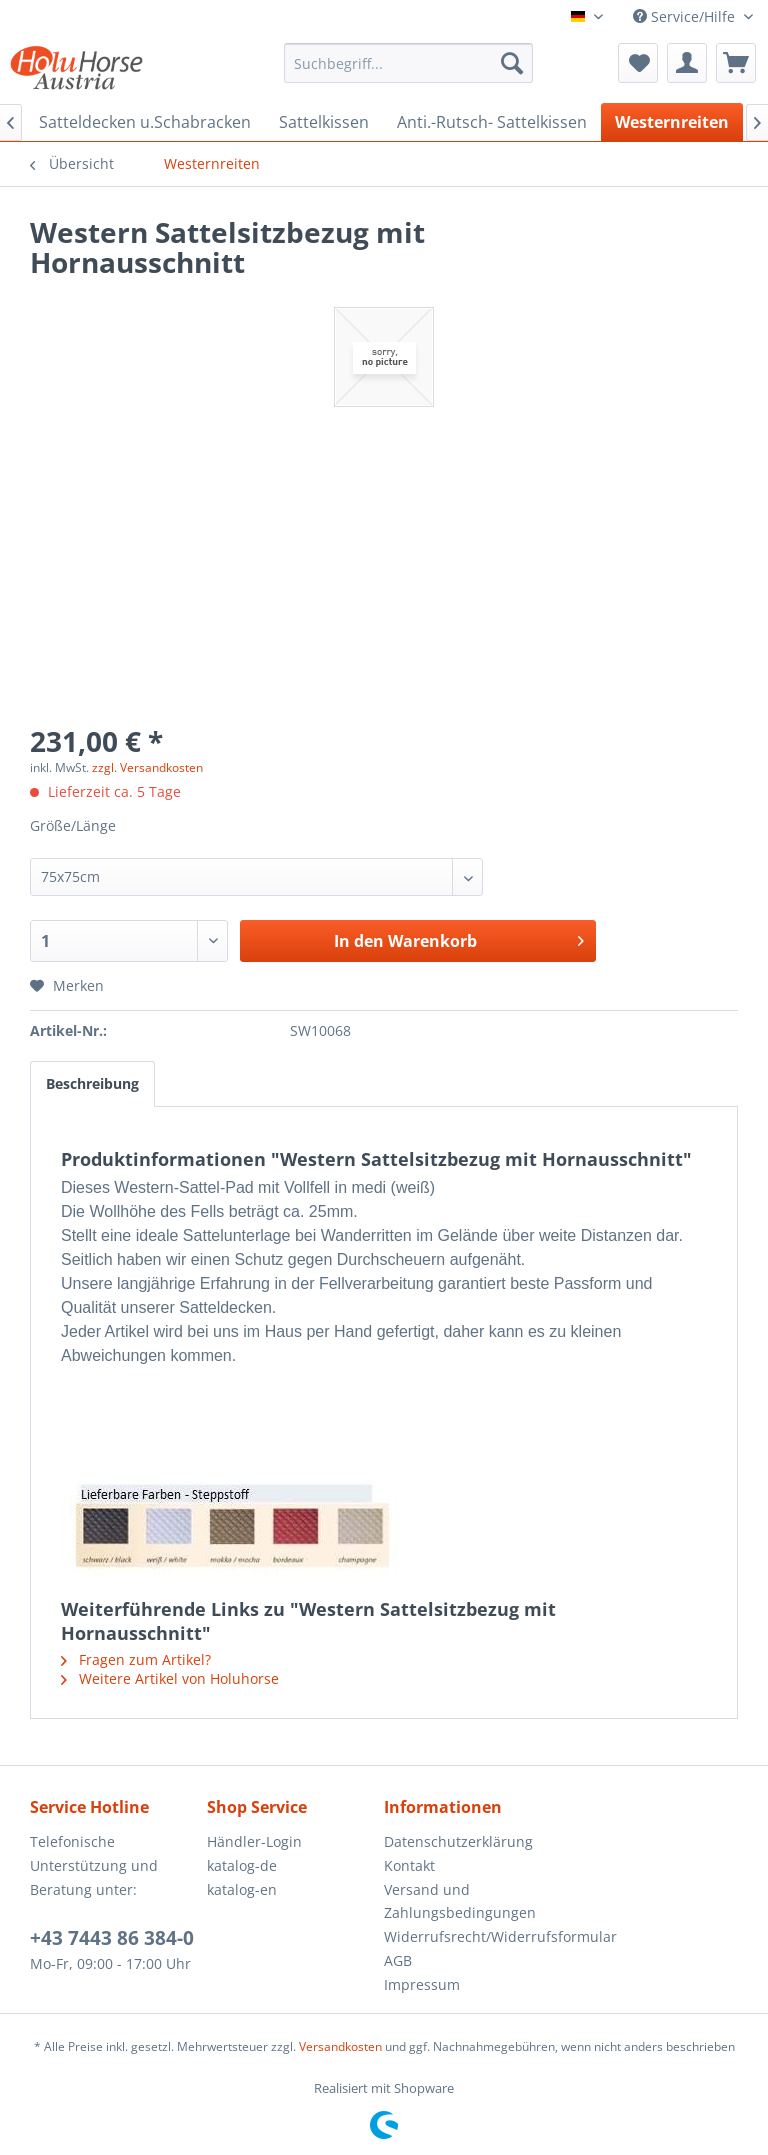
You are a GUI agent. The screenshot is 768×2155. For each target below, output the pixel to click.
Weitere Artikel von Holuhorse (170, 1678)
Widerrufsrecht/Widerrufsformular (467, 1936)
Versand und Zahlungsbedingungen (460, 1901)
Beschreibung (92, 1083)
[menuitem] (409, 63)
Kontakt (409, 1865)
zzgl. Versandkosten (147, 767)
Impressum (422, 1984)
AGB (398, 1960)
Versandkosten (340, 2046)
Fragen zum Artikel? (136, 1659)
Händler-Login (254, 1841)
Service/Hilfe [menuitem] (686, 16)
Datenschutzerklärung (458, 1841)
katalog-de (242, 1865)
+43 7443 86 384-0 (112, 1938)
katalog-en (242, 1889)
